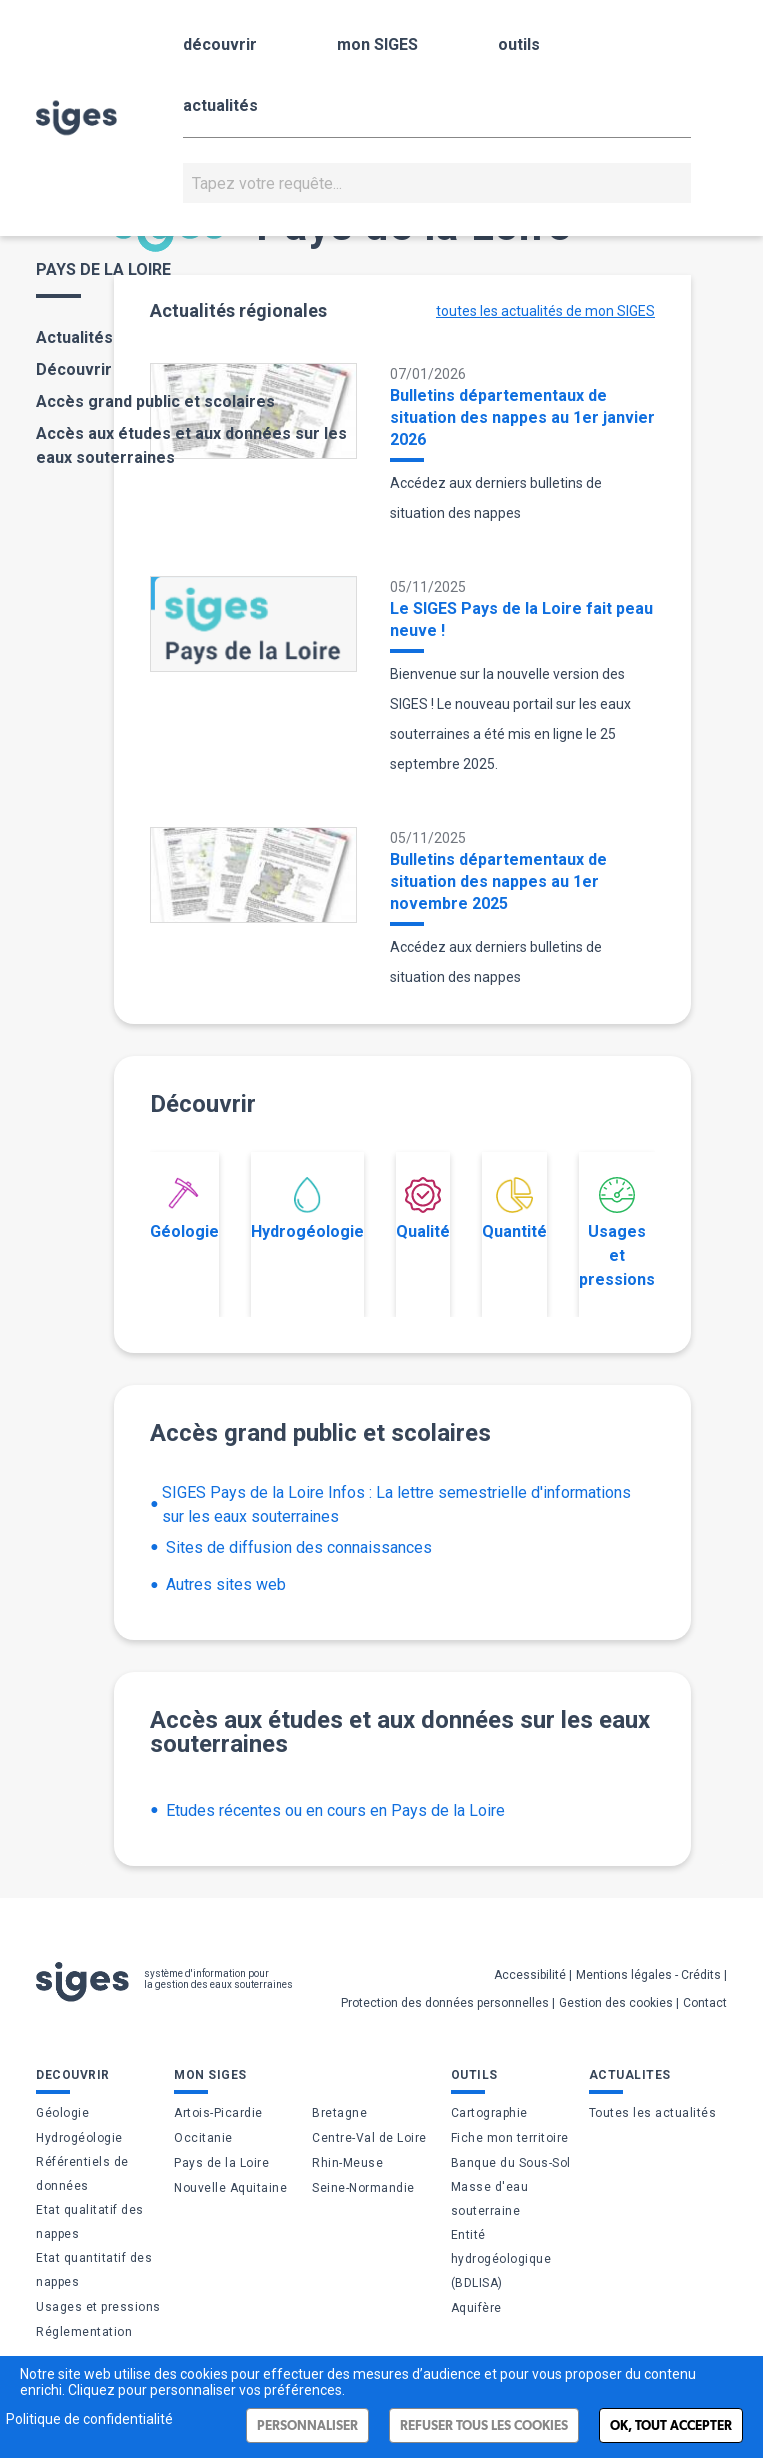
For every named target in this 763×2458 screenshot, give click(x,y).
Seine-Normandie (363, 2188)
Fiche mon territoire (510, 2138)
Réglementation (84, 2332)
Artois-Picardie (218, 2113)
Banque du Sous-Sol (511, 2163)
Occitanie (203, 2138)
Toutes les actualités (653, 2113)
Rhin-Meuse (347, 2163)
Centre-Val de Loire (369, 2138)
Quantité (514, 1209)
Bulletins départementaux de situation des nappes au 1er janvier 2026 (522, 417)
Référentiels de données (82, 2174)
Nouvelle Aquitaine (230, 2188)
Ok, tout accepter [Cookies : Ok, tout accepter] (671, 2425)
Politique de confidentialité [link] (89, 2419)
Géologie (184, 1209)
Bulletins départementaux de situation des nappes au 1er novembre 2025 (498, 881)
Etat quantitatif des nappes (94, 2270)
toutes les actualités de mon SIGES (545, 311)
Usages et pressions (617, 1233)
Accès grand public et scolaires (155, 401)
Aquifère (476, 2308)
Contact (705, 2003)
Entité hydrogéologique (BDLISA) (501, 2259)
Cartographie (489, 2113)
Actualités (74, 337)
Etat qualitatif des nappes (90, 2222)
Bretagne (339, 2113)
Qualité (423, 1209)
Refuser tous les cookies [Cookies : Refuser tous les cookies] (484, 2425)
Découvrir (74, 369)
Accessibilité (530, 1975)
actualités (220, 105)
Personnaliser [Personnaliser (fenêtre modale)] (307, 2425)
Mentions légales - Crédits (648, 1975)
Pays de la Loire (221, 2163)
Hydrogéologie (307, 1209)
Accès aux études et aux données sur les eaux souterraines (191, 445)
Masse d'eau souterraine (490, 2199)
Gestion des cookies (616, 2003)
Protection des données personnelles (445, 2003)
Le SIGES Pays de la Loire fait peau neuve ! (521, 619)
